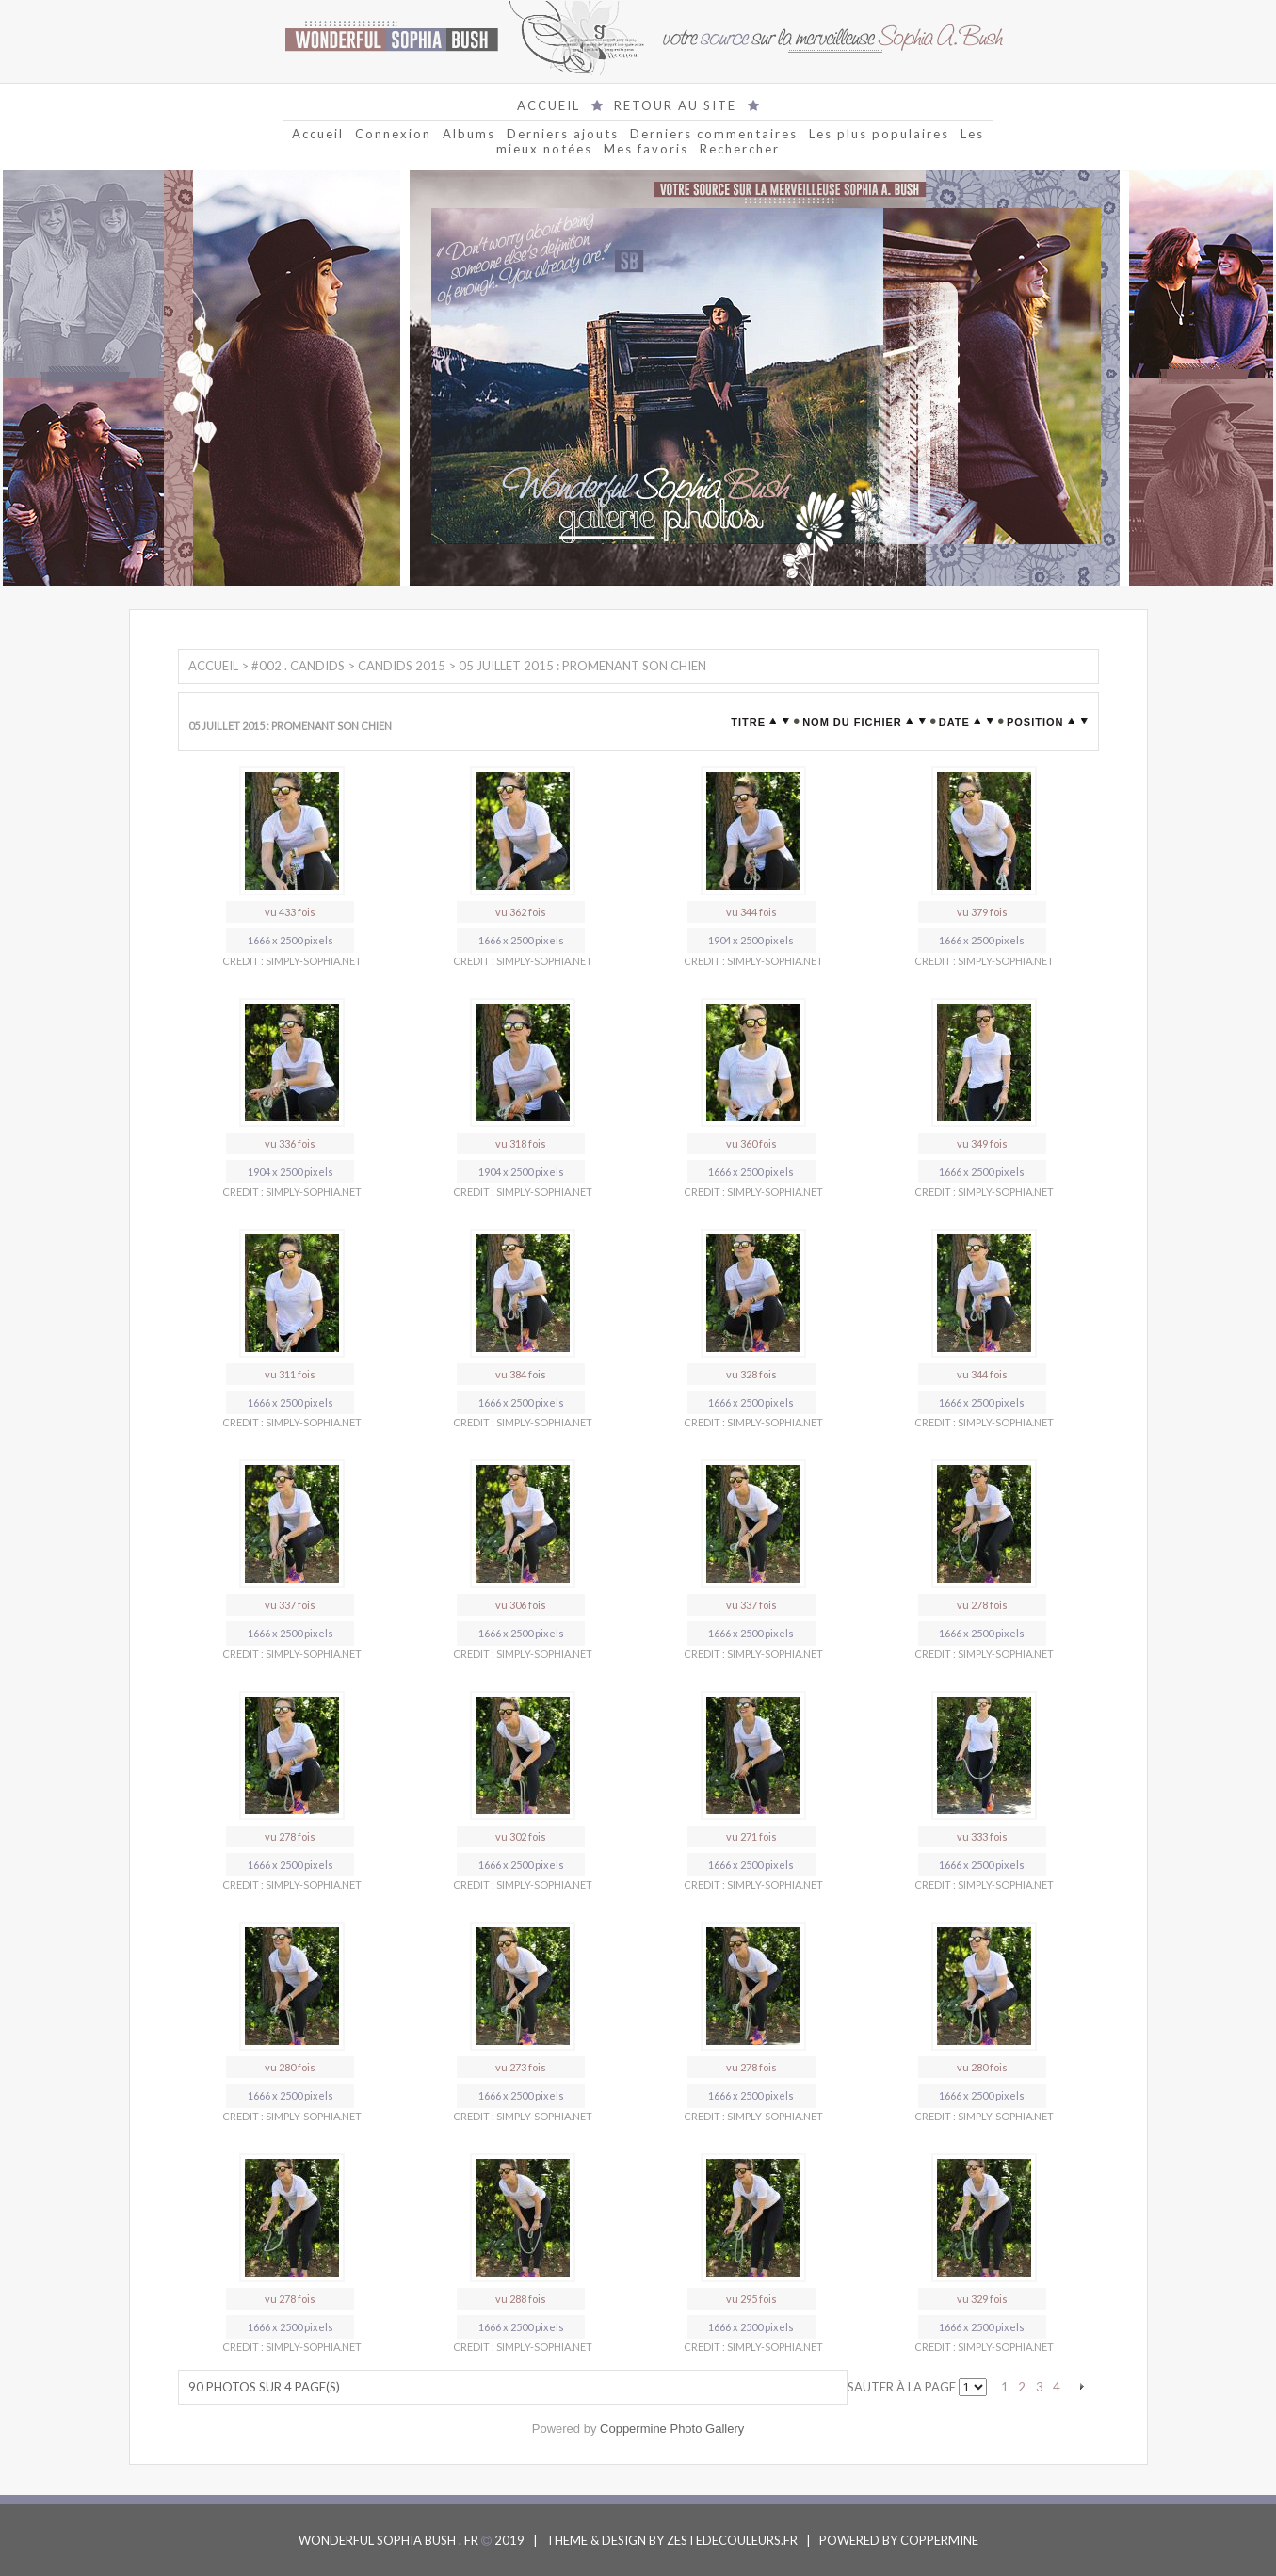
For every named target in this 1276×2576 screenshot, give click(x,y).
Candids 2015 (401, 665)
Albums (469, 133)
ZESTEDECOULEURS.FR (732, 2540)
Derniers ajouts (563, 133)
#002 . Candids (298, 665)
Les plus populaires (879, 133)
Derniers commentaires (714, 133)
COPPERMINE (939, 2540)
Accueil (318, 133)
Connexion (393, 133)
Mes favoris (646, 148)
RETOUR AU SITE (675, 105)
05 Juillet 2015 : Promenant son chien (582, 665)
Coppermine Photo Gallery (672, 2429)
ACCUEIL (548, 105)
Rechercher (740, 148)
